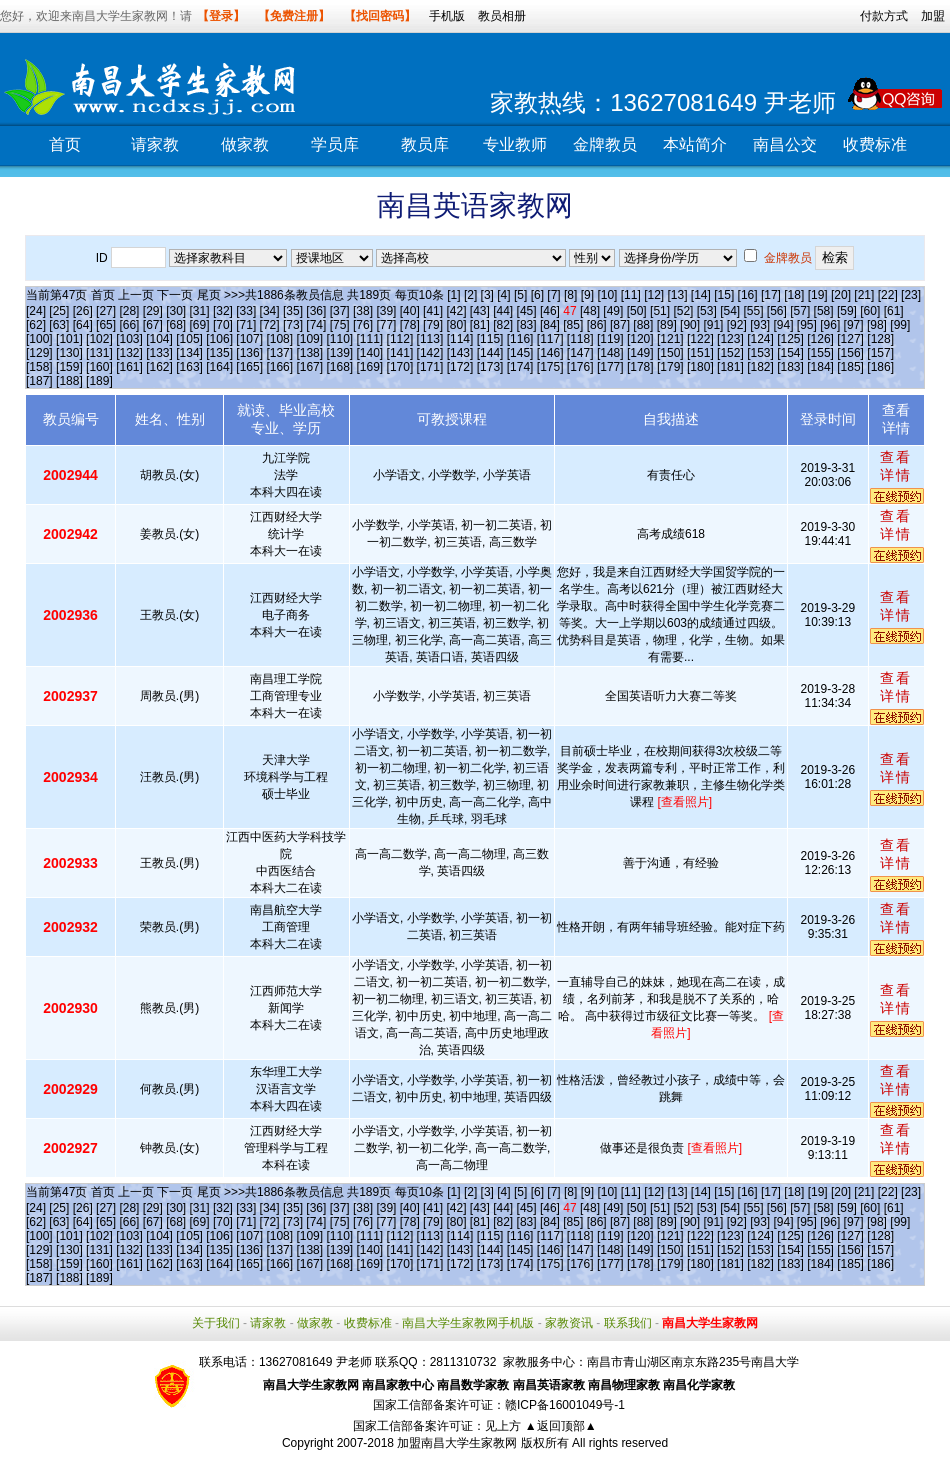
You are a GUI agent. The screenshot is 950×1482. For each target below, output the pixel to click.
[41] (433, 311)
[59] (847, 311)
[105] (189, 339)
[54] (730, 311)
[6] (537, 295)
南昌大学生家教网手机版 (468, 1323)
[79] (433, 325)
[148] (610, 353)
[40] (410, 311)
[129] (39, 353)
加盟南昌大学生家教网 (457, 1443)
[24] (36, 311)
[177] (610, 367)
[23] (911, 295)
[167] (309, 367)
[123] (730, 339)
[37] (340, 311)
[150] (670, 353)
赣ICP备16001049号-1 (565, 1405)
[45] (527, 311)
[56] (777, 311)
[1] (453, 295)
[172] (460, 367)
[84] (550, 325)
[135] (219, 353)
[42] (456, 311)
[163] (189, 367)
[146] (550, 353)
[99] (900, 325)
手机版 (447, 16)
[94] (784, 325)
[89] (667, 325)
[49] (613, 311)
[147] (580, 353)
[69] (200, 325)
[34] (270, 311)
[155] (820, 353)
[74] (316, 325)
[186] (880, 367)
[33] (246, 311)
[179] (670, 367)
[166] (279, 367)
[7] (553, 295)
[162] (159, 367)
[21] (864, 295)
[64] (83, 325)
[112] (400, 339)
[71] (246, 325)
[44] (503, 311)
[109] (309, 339)
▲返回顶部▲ (561, 1426)
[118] (580, 339)
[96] (830, 325)
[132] (129, 353)
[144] (490, 353)
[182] (760, 367)
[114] (460, 339)
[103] (129, 339)
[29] (153, 311)
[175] (550, 367)
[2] (470, 295)
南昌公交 (785, 144)
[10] (607, 295)
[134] (189, 353)
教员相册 (502, 16)
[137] (279, 353)
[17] (771, 295)
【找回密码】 (380, 16)
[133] (159, 353)
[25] (59, 311)
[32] (223, 311)
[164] (219, 367)
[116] (520, 339)
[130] (69, 353)
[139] (339, 353)
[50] (637, 311)
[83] (527, 325)
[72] (270, 325)
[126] (820, 339)
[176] (580, 367)
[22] (888, 295)
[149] (640, 353)
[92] (737, 325)
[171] (430, 367)
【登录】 (221, 16)
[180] (700, 367)
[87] (620, 325)
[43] (480, 311)
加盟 (933, 16)
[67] (153, 325)
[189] (99, 381)
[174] (520, 367)
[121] (670, 339)
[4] (503, 295)
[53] (707, 311)
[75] (340, 325)
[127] (850, 339)
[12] (654, 295)
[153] (760, 353)
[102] (99, 339)
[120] (640, 339)
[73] (293, 325)
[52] (683, 311)
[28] (129, 311)
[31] (200, 311)
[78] (410, 325)
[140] (370, 353)
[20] (841, 295)
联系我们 (628, 1323)
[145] (520, 353)
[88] (643, 325)
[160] (99, 367)
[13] (677, 295)
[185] (850, 367)
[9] (587, 295)
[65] (106, 325)
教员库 (425, 144)
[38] (363, 311)
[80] (456, 325)
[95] (807, 325)
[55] (753, 311)
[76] (363, 325)
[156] (850, 353)
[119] (610, 339)
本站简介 (695, 144)
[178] (640, 367)
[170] (400, 367)
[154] (790, 353)
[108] (279, 339)
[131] (99, 353)
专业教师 (515, 144)
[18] (794, 295)
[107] (249, 339)
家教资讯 (569, 1323)
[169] (370, 367)
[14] (701, 295)
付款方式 (884, 16)
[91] (713, 325)
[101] (69, 339)
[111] (370, 339)
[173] (490, 367)
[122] (700, 339)
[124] (760, 339)
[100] (39, 339)
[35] (293, 311)
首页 (65, 144)
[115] (490, 339)
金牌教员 (605, 144)
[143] (460, 353)
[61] (894, 311)
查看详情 (896, 466)
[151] (700, 353)
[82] (503, 325)
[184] (820, 367)
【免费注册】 (294, 16)
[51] (660, 311)
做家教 (245, 144)
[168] (339, 367)
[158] (39, 367)
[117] (550, 339)
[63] (59, 325)
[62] (36, 325)
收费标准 (875, 144)
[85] (573, 325)
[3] (487, 295)
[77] (386, 325)
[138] (309, 353)
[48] (590, 311)
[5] (520, 295)
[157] (880, 353)
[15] (724, 295)
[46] (550, 311)
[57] (800, 311)
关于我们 (216, 1323)
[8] (570, 295)
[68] (176, 325)
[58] (824, 311)
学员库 (335, 144)
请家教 (155, 144)
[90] (690, 325)
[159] (69, 367)
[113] (430, 339)
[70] (223, 325)
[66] (129, 325)
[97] (854, 325)
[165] (249, 367)
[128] (880, 339)
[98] (877, 325)
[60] (870, 311)
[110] (339, 339)
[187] (39, 381)
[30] (176, 311)
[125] (790, 339)
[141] (400, 353)
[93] (760, 325)
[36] (316, 311)
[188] (69, 381)
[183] (790, 367)
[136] (249, 353)
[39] (386, 311)
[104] (159, 339)
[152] (730, 353)
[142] (430, 353)
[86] (597, 325)
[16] (748, 295)
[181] (730, 367)
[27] (106, 311)
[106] (219, 339)
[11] (631, 295)
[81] (480, 325)
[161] (129, 367)
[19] (818, 295)
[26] (83, 311)
